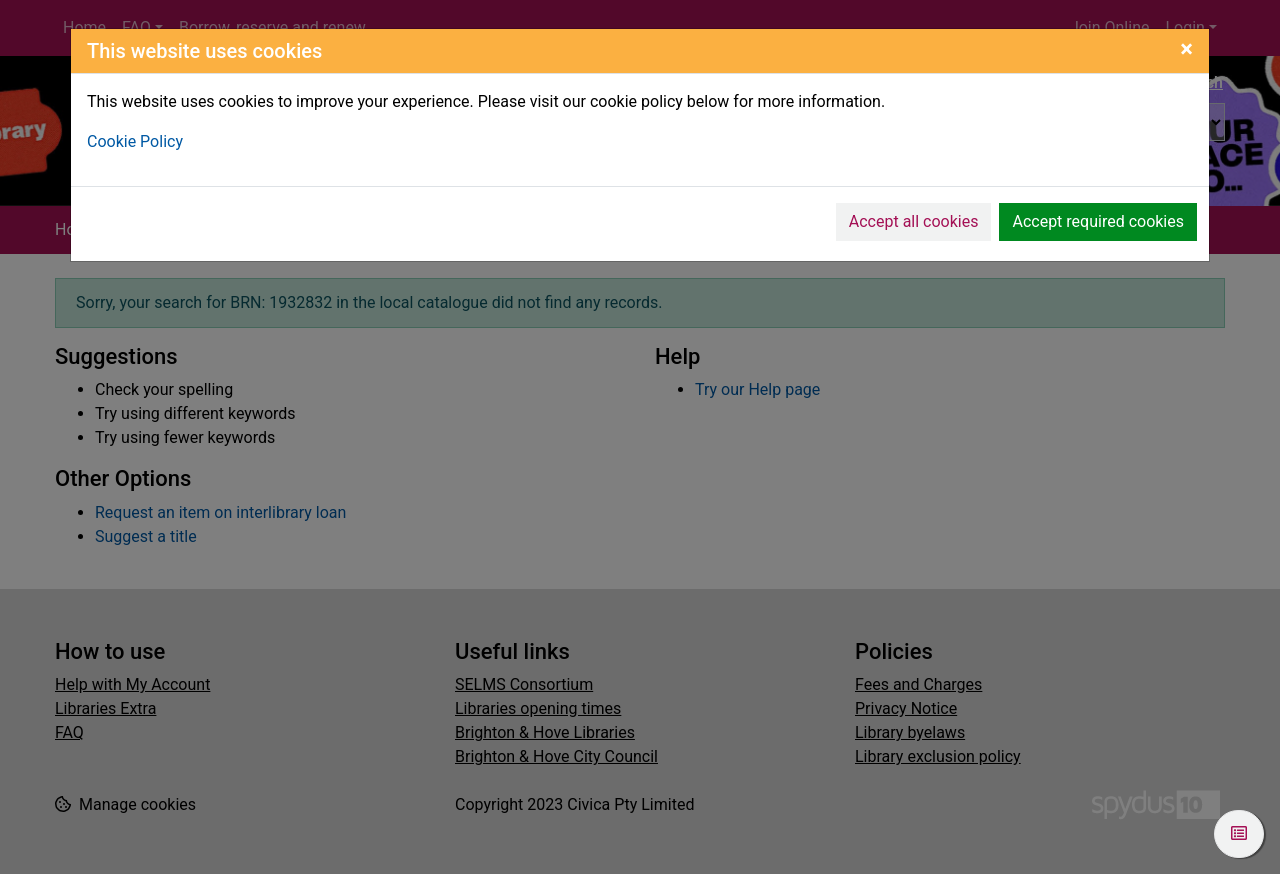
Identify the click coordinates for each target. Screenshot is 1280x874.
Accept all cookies (914, 221)
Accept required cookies (1098, 221)
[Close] (1186, 49)
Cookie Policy (135, 141)
